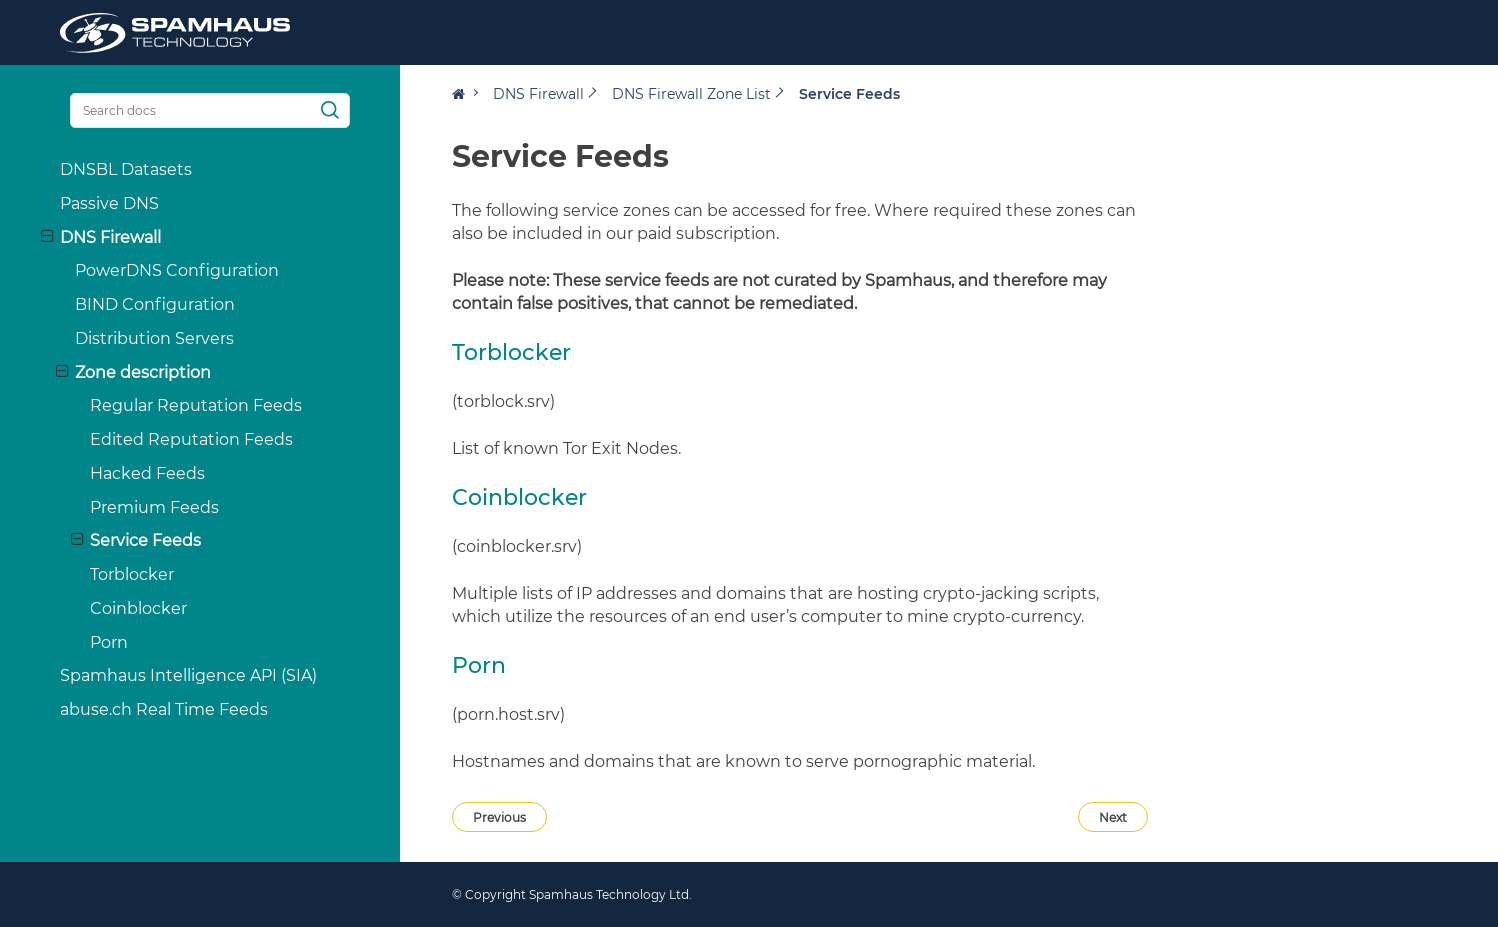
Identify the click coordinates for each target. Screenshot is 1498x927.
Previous (499, 817)
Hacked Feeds (127, 473)
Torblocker (112, 574)
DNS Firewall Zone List (691, 94)
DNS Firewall (538, 94)
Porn (89, 642)
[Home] (464, 94)
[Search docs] (190, 110)
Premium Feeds (134, 507)
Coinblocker (118, 608)
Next (1113, 817)
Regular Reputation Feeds (176, 405)
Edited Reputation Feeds (171, 439)
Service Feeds (116, 540)
